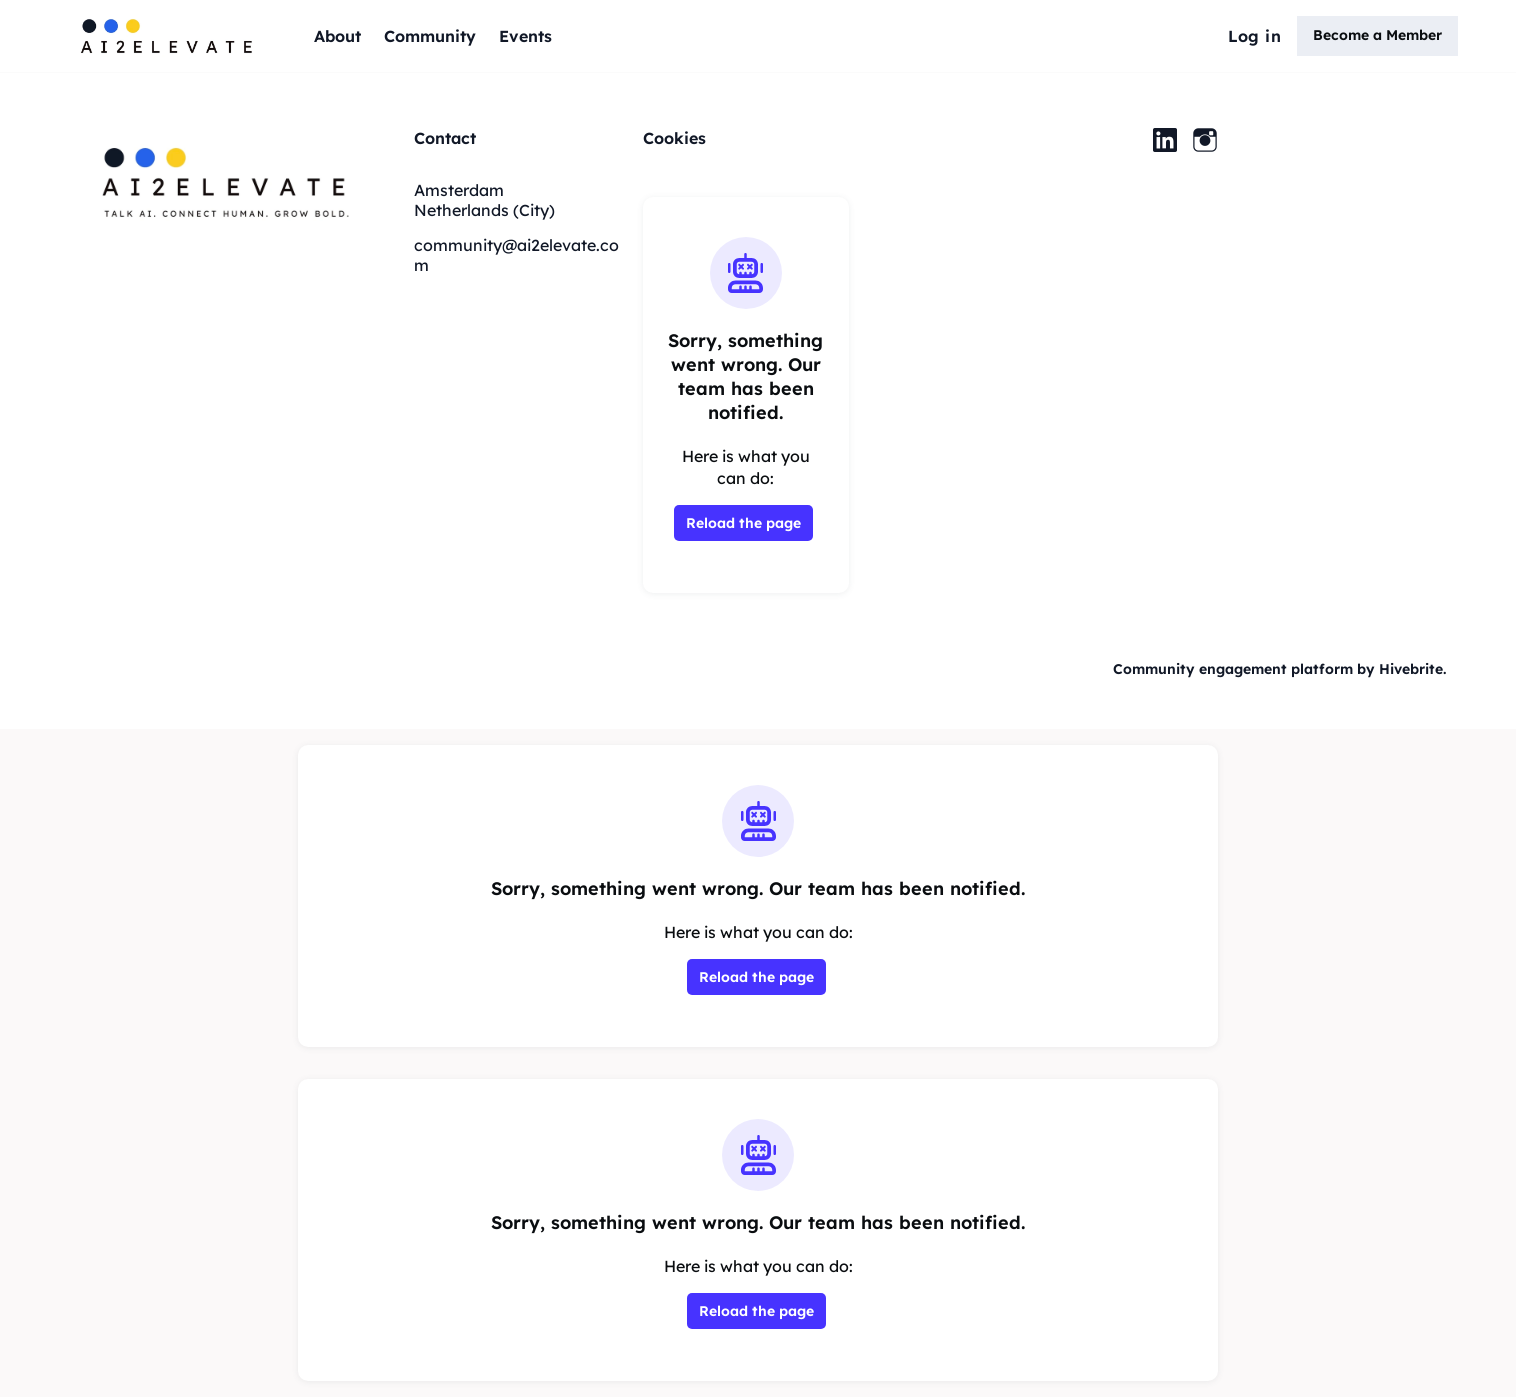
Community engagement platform (1233, 669)
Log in (1254, 36)
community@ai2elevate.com (516, 255)
